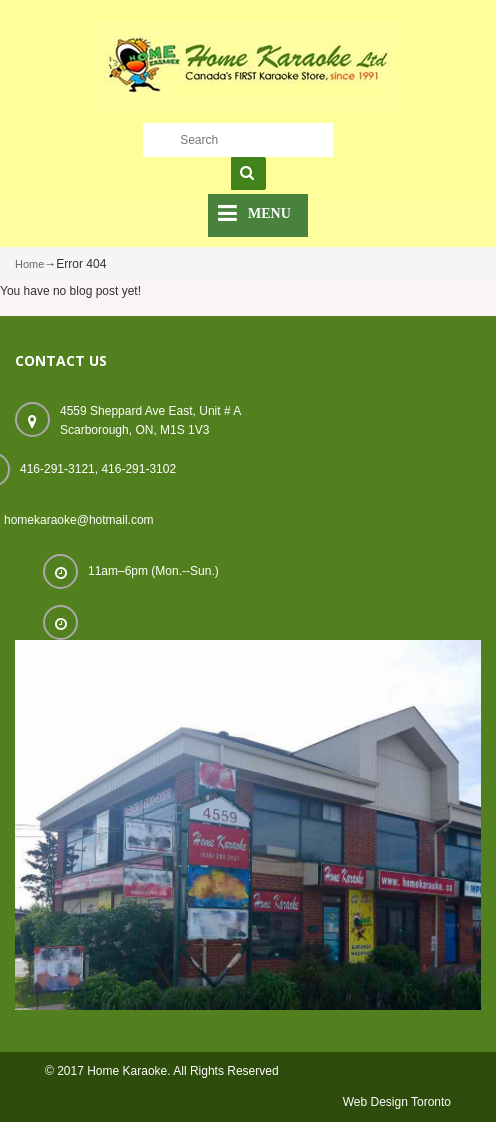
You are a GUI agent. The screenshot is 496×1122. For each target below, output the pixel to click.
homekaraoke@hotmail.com (79, 520)
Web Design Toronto (397, 1102)
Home (29, 264)
